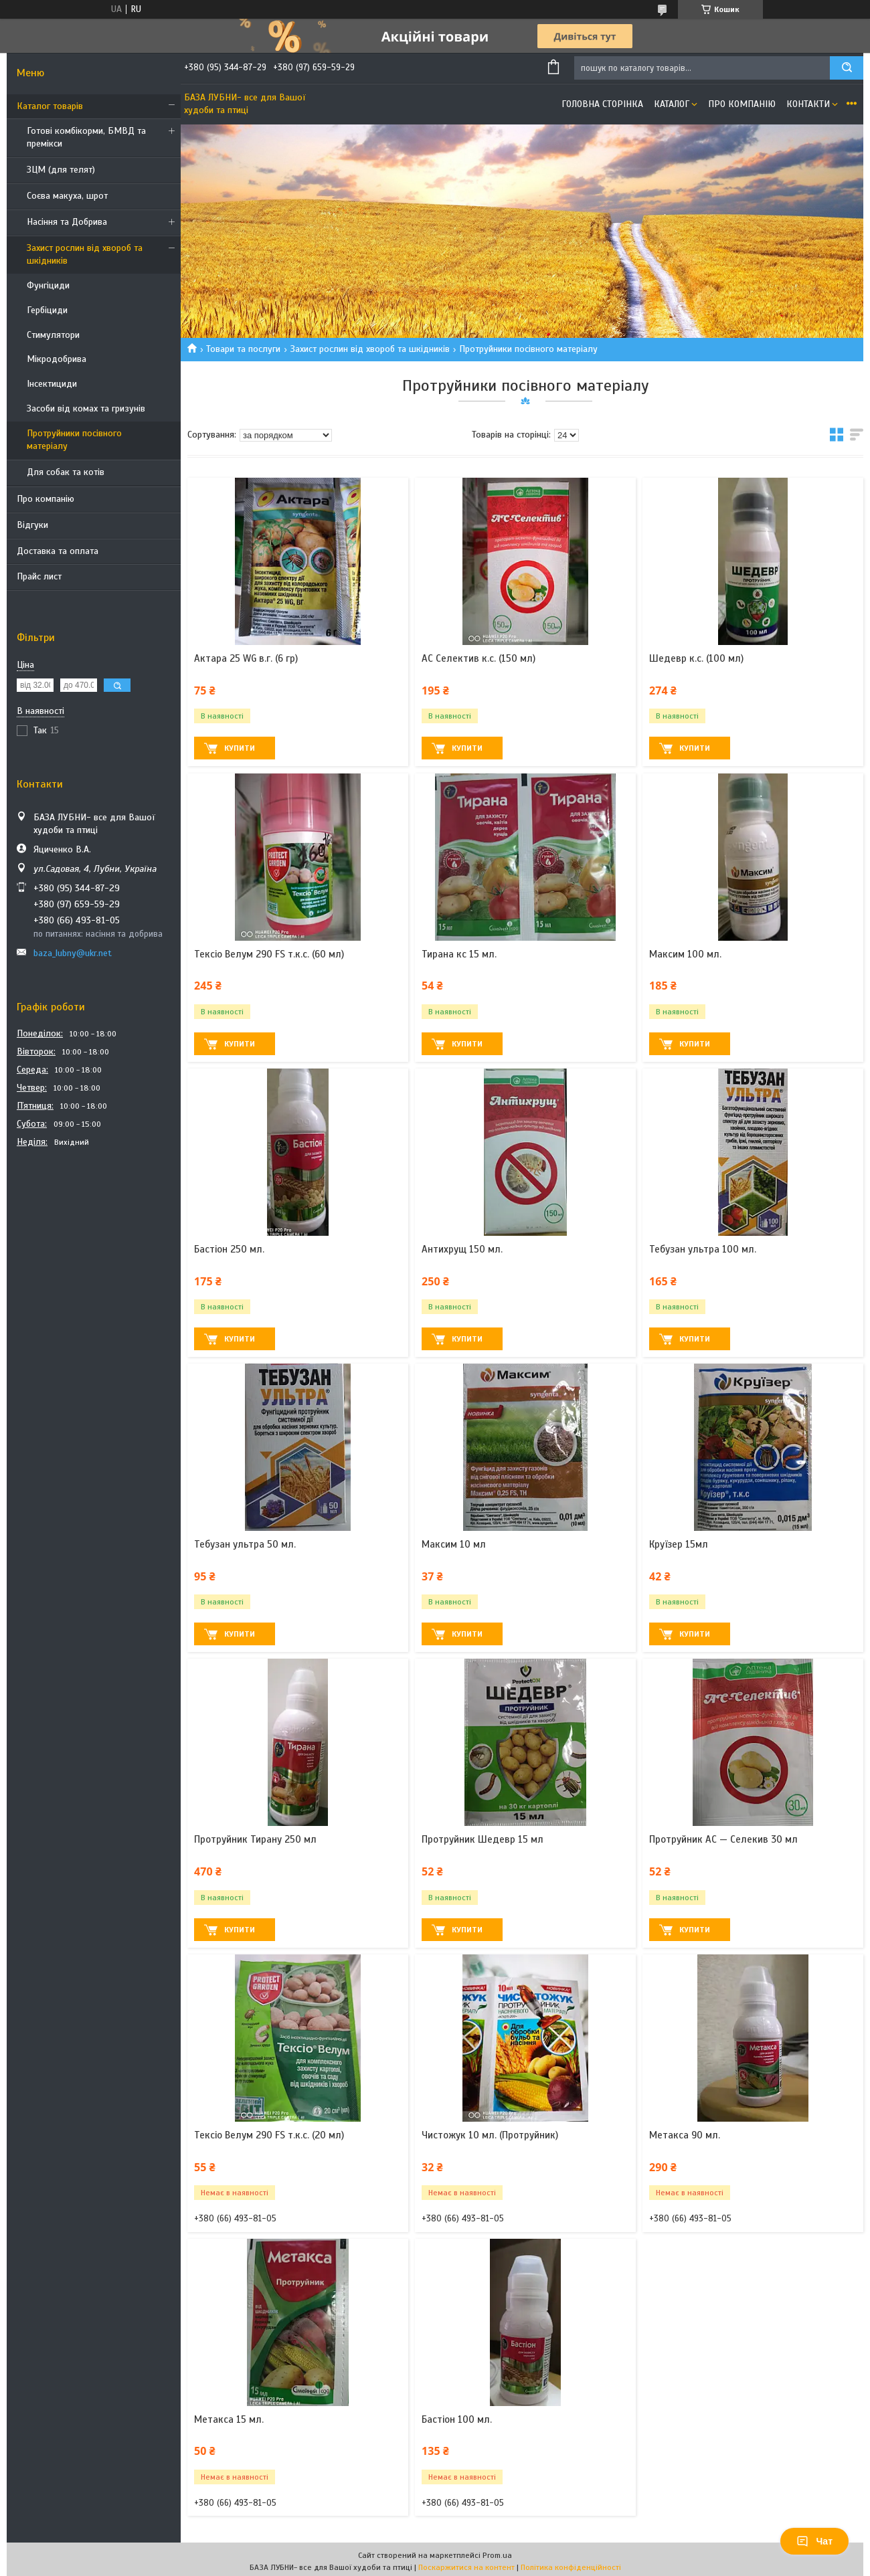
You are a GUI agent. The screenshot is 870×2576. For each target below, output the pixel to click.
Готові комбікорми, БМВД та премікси (86, 137)
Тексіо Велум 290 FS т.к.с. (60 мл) (269, 954)
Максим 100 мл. (685, 954)
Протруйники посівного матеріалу (74, 440)
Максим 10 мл (454, 1544)
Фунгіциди (48, 285)
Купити (239, 748)
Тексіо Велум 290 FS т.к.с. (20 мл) (269, 2135)
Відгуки (32, 525)
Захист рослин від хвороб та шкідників (85, 254)
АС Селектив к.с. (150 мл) (478, 658)
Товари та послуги (243, 349)
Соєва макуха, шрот (67, 195)
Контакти (808, 104)
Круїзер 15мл (678, 1544)
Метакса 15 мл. (229, 2419)
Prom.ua (497, 2555)
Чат (814, 2541)
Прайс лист (39, 576)
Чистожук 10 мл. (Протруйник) (490, 2135)
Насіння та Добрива (67, 221)
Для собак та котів (65, 472)
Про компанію (45, 498)
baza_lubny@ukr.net (72, 953)
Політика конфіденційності (571, 2567)
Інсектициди (52, 383)
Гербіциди (47, 310)
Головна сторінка (602, 104)
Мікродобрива (56, 359)
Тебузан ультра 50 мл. (245, 1544)
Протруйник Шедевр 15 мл (482, 1839)
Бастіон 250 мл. (229, 1249)
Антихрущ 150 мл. (462, 1249)
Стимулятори (53, 335)
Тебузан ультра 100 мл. (702, 1249)
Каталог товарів (50, 106)
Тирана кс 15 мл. (459, 954)
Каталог (671, 104)
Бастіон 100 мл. (457, 2419)
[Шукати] (846, 68)
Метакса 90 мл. (684, 2135)
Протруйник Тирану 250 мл (255, 1839)
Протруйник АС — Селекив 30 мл (723, 1839)
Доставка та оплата (57, 551)
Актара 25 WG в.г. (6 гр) (246, 658)
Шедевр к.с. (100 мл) (696, 658)
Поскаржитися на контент (466, 2567)
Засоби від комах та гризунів (86, 408)
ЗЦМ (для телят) (61, 169)
